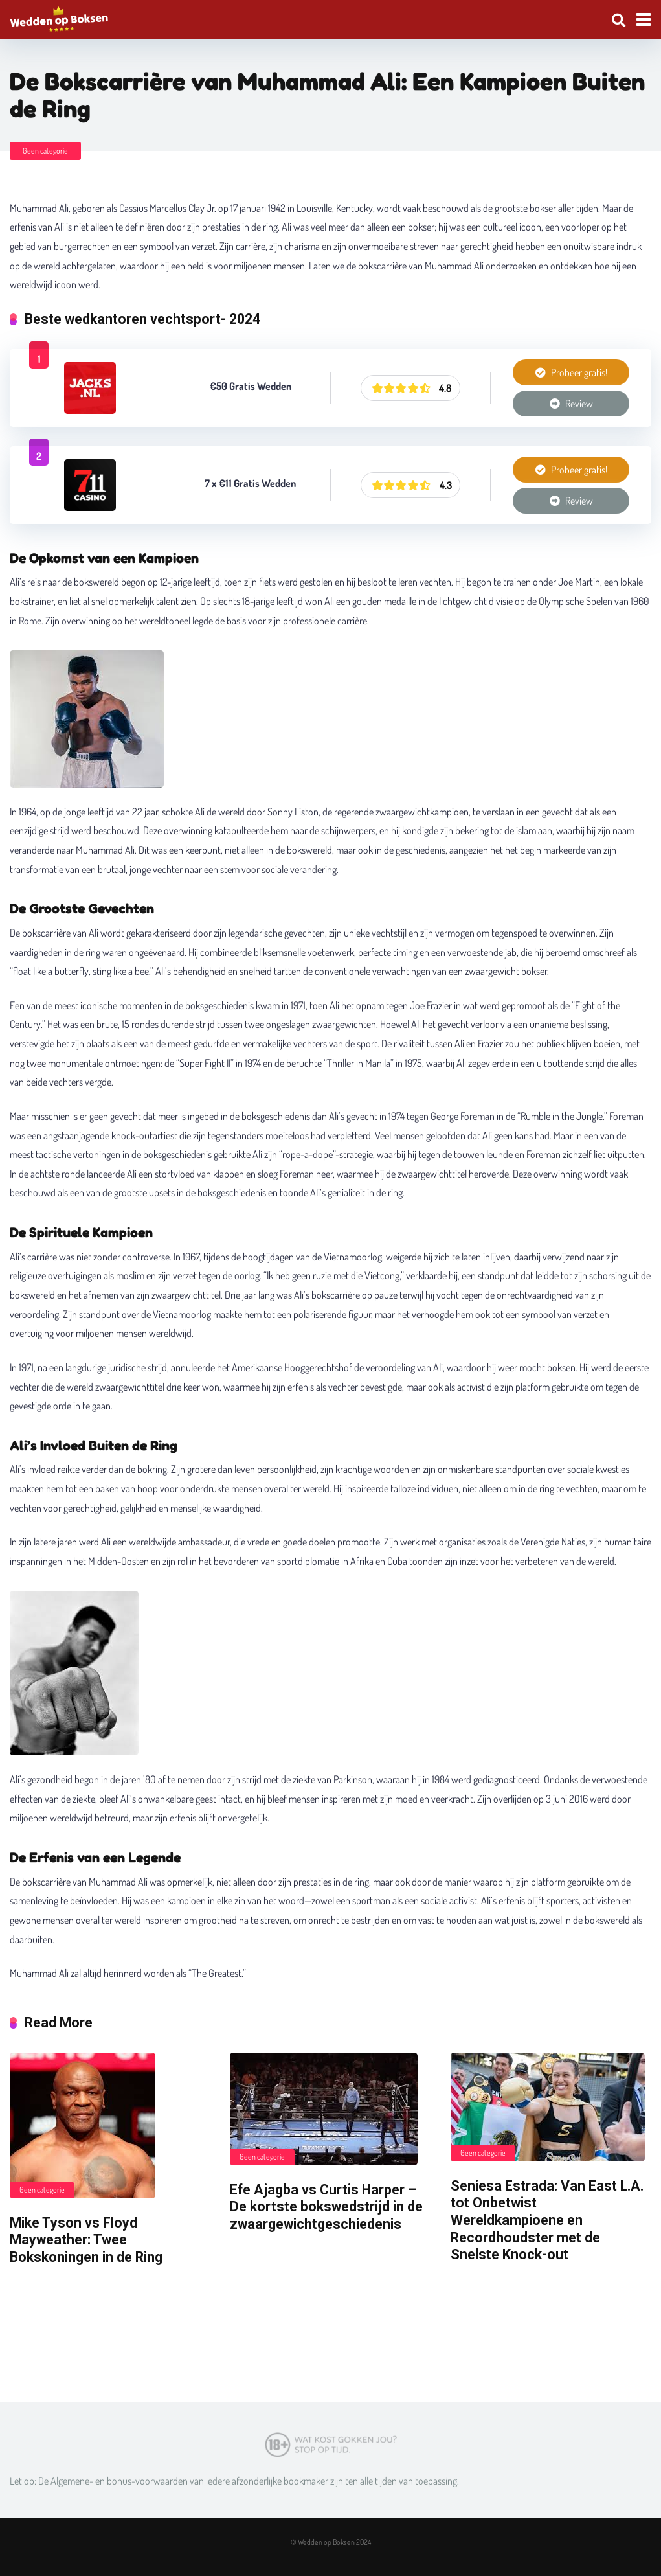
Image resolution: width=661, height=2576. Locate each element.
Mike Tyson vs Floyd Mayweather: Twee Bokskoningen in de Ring (86, 2240)
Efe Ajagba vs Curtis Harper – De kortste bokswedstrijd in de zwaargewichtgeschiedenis (326, 2207)
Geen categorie (45, 150)
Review (571, 403)
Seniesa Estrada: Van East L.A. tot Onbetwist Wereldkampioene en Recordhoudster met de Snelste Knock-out (547, 2220)
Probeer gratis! (571, 372)
